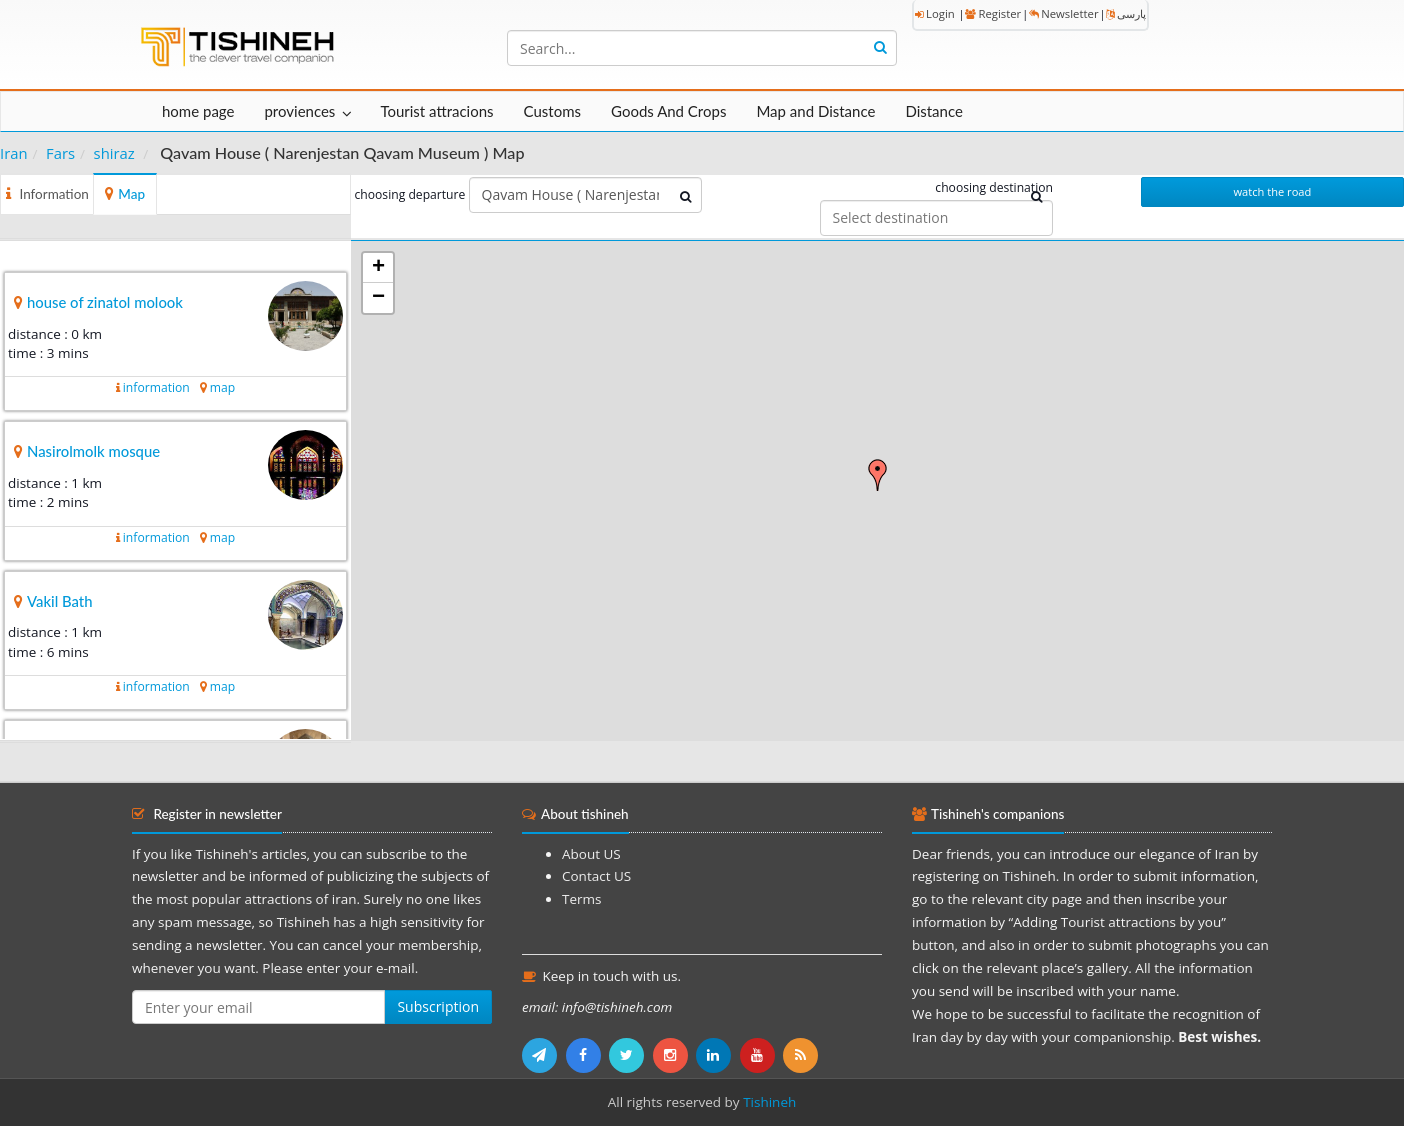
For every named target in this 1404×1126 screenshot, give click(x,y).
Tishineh (769, 1102)
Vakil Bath (60, 601)
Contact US (596, 876)
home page (198, 111)
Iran (14, 153)
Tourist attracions (436, 111)
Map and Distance (815, 111)
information (156, 387)
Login (935, 13)
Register (993, 13)
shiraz (114, 153)
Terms (581, 899)
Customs (552, 111)
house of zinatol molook (105, 302)
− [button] (378, 298)
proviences (299, 111)
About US (591, 854)
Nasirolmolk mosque (93, 451)
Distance (934, 111)
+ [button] (378, 268)
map (222, 387)
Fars (60, 153)
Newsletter (1063, 13)
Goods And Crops (668, 111)
